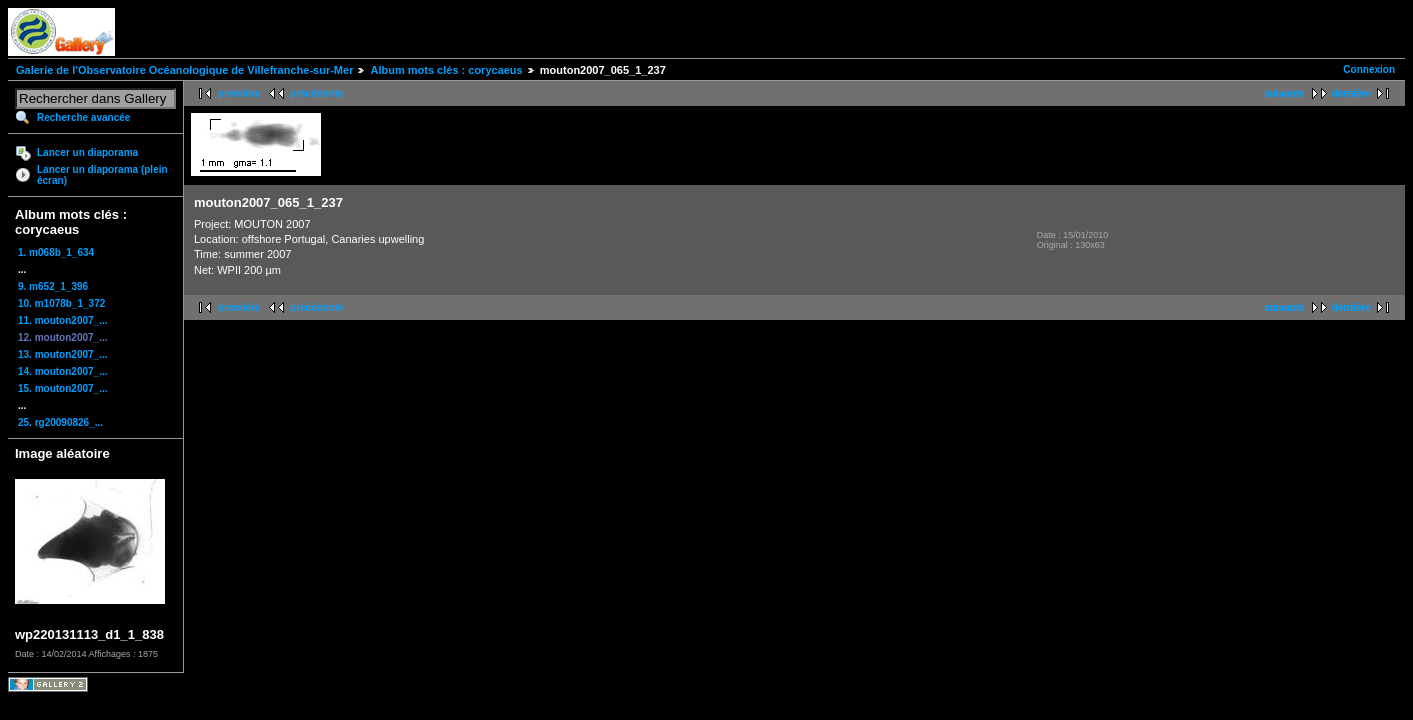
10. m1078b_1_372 (61, 303)
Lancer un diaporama (87, 152)
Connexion (1369, 69)
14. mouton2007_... (62, 371)
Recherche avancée (83, 117)
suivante (1284, 93)
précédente (316, 93)
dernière (1351, 93)
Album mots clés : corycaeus (446, 70)
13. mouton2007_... (62, 354)
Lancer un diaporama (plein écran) (102, 175)
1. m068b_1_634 (56, 252)
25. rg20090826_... (60, 422)
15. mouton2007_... (62, 388)
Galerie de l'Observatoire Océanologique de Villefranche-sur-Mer (184, 70)
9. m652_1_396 (53, 286)
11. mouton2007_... (62, 320)
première (239, 93)
